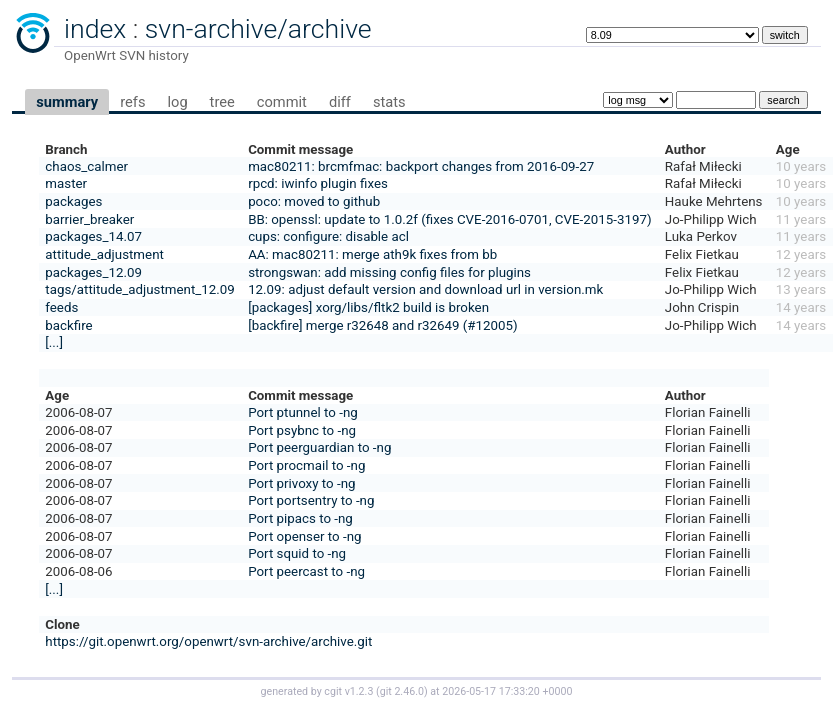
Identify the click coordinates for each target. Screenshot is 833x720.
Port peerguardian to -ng (319, 447)
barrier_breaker (89, 219)
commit (282, 102)
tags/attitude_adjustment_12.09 (140, 289)
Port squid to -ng (297, 553)
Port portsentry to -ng (311, 500)
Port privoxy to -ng (301, 483)
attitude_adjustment (104, 254)
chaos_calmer (86, 166)
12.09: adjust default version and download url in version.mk (425, 289)
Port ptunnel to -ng (303, 412)
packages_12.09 (93, 272)
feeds (61, 307)
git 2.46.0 (402, 691)
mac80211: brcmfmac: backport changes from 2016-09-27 (421, 166)
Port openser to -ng (304, 536)
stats (389, 102)
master (66, 183)
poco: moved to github (314, 201)
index (95, 29)
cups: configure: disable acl (328, 236)
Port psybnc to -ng (302, 430)
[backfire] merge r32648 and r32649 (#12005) (383, 325)
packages (73, 201)
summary (67, 102)
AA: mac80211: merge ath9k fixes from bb (372, 254)
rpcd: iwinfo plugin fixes (318, 183)
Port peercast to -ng (306, 571)
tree (222, 102)
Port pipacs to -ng (300, 518)
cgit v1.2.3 (348, 691)
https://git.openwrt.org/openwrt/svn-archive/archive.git (208, 641)
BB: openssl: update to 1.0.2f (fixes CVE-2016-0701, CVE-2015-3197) (449, 219)
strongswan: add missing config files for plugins (389, 272)
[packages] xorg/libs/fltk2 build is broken (368, 307)
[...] (54, 342)
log (177, 102)
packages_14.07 (93, 236)
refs (132, 102)
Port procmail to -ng (306, 465)
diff (340, 102)
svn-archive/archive (258, 29)
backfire (68, 325)
